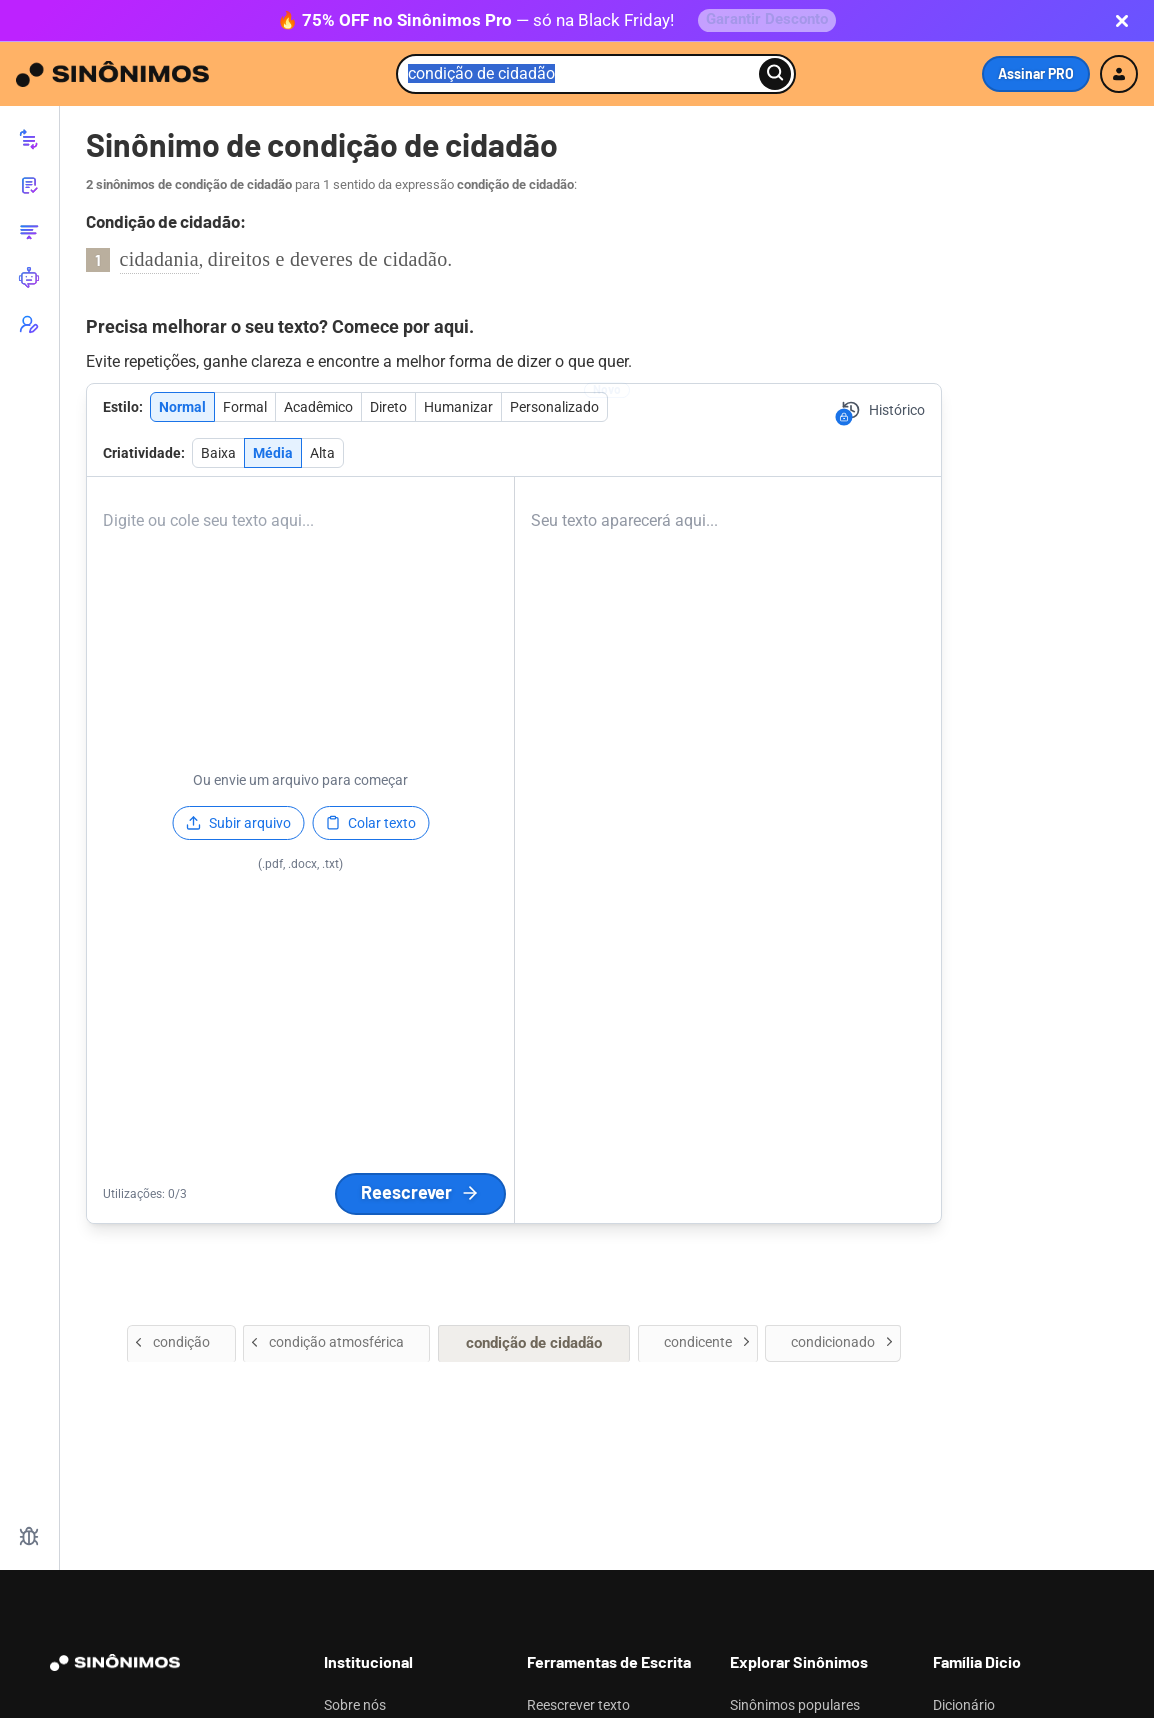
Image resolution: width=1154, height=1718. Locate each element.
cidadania (159, 263)
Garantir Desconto (767, 22)
